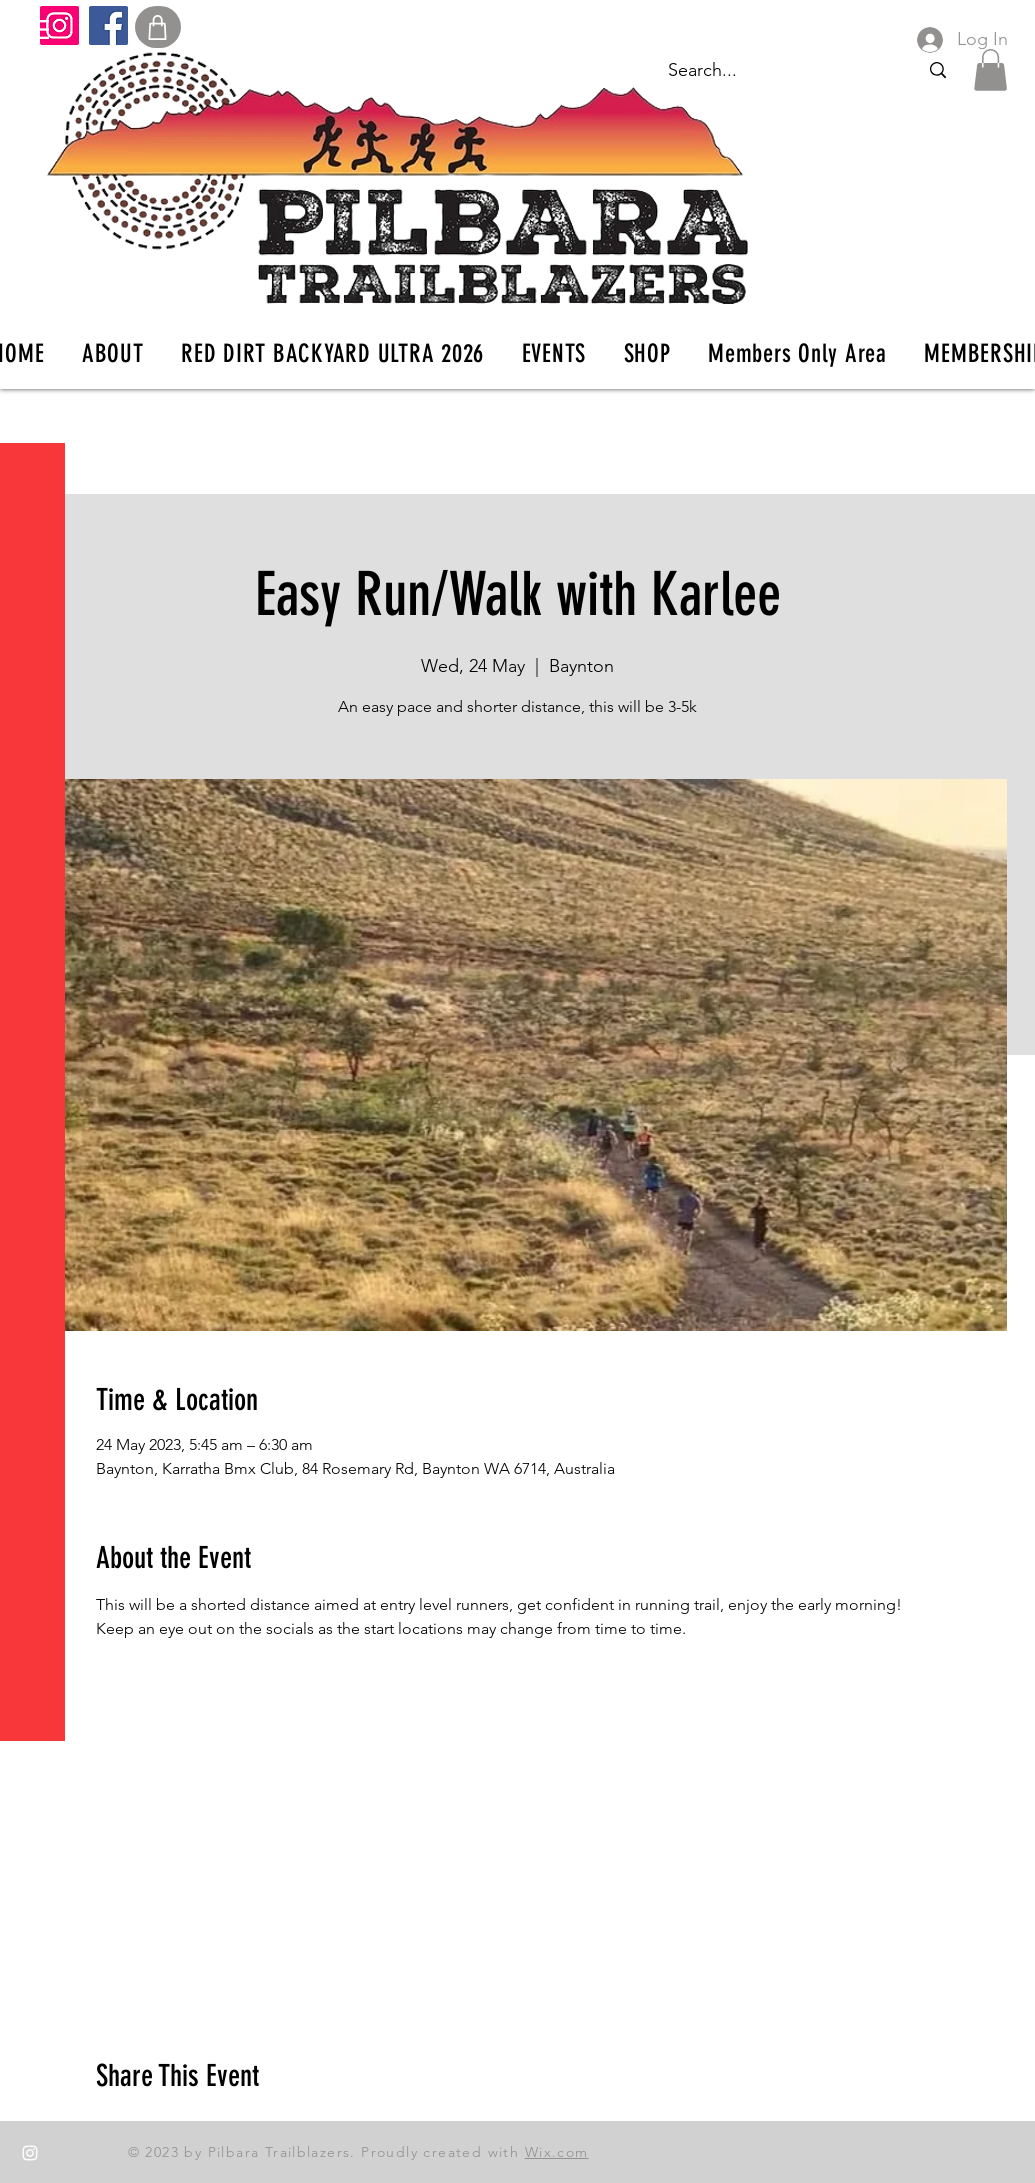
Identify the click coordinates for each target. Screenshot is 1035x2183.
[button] (34, 29)
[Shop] (158, 27)
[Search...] (937, 70)
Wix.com (557, 2152)
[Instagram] (59, 25)
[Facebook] (108, 25)
